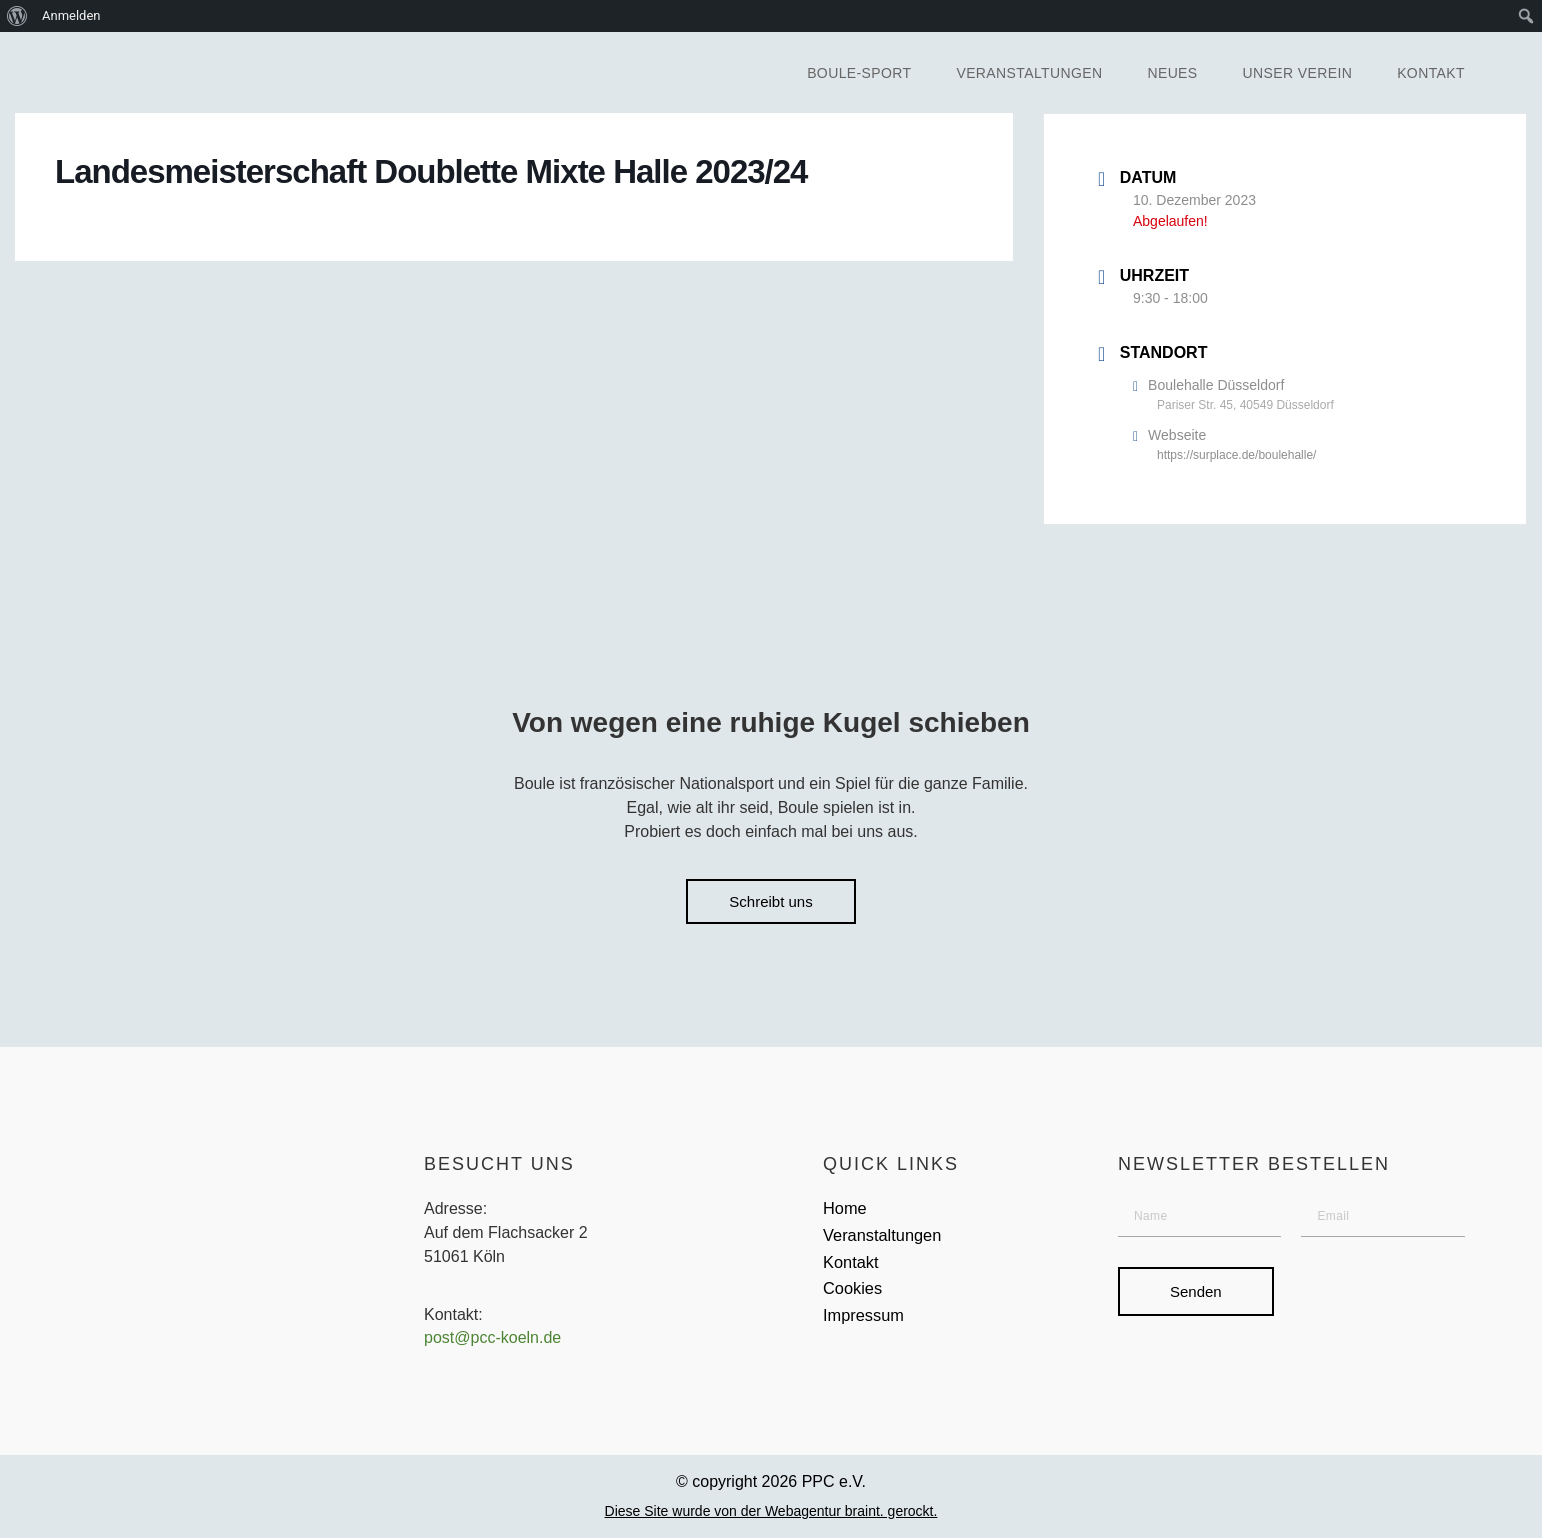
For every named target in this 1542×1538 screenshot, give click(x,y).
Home (847, 1212)
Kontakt (1431, 73)
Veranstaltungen (1029, 73)
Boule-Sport (859, 73)
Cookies (855, 1300)
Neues (1172, 73)
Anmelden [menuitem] (71, 15)
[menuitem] (17, 16)
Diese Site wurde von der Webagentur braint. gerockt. (771, 1514)
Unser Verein (1298, 73)
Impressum (867, 1329)
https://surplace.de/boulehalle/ (1236, 455)
